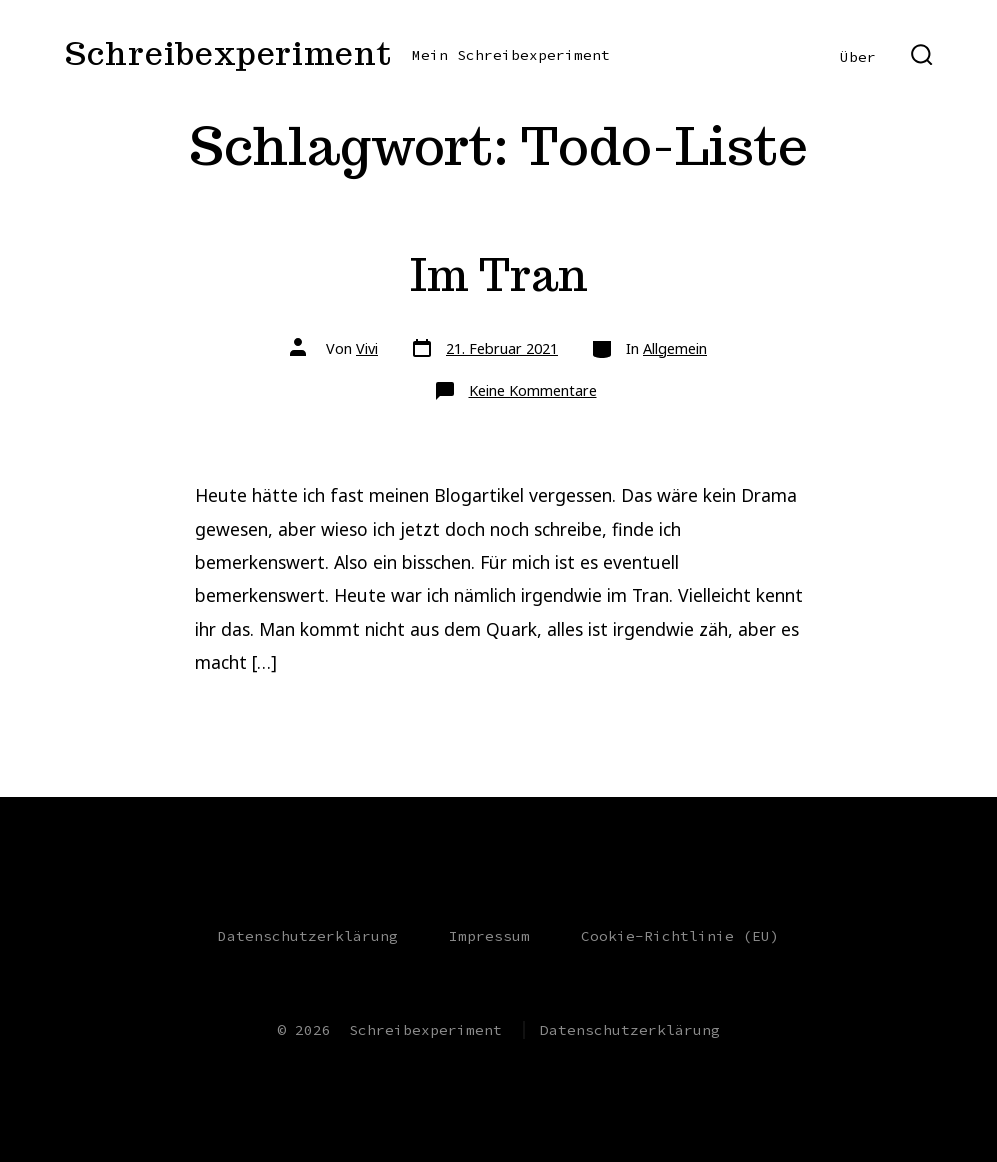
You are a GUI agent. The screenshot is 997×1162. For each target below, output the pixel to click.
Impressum (489, 936)
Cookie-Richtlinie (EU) (680, 936)
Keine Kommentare (533, 390)
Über (858, 57)
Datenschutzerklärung (308, 936)
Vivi (367, 348)
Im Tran (499, 274)
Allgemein (675, 348)
